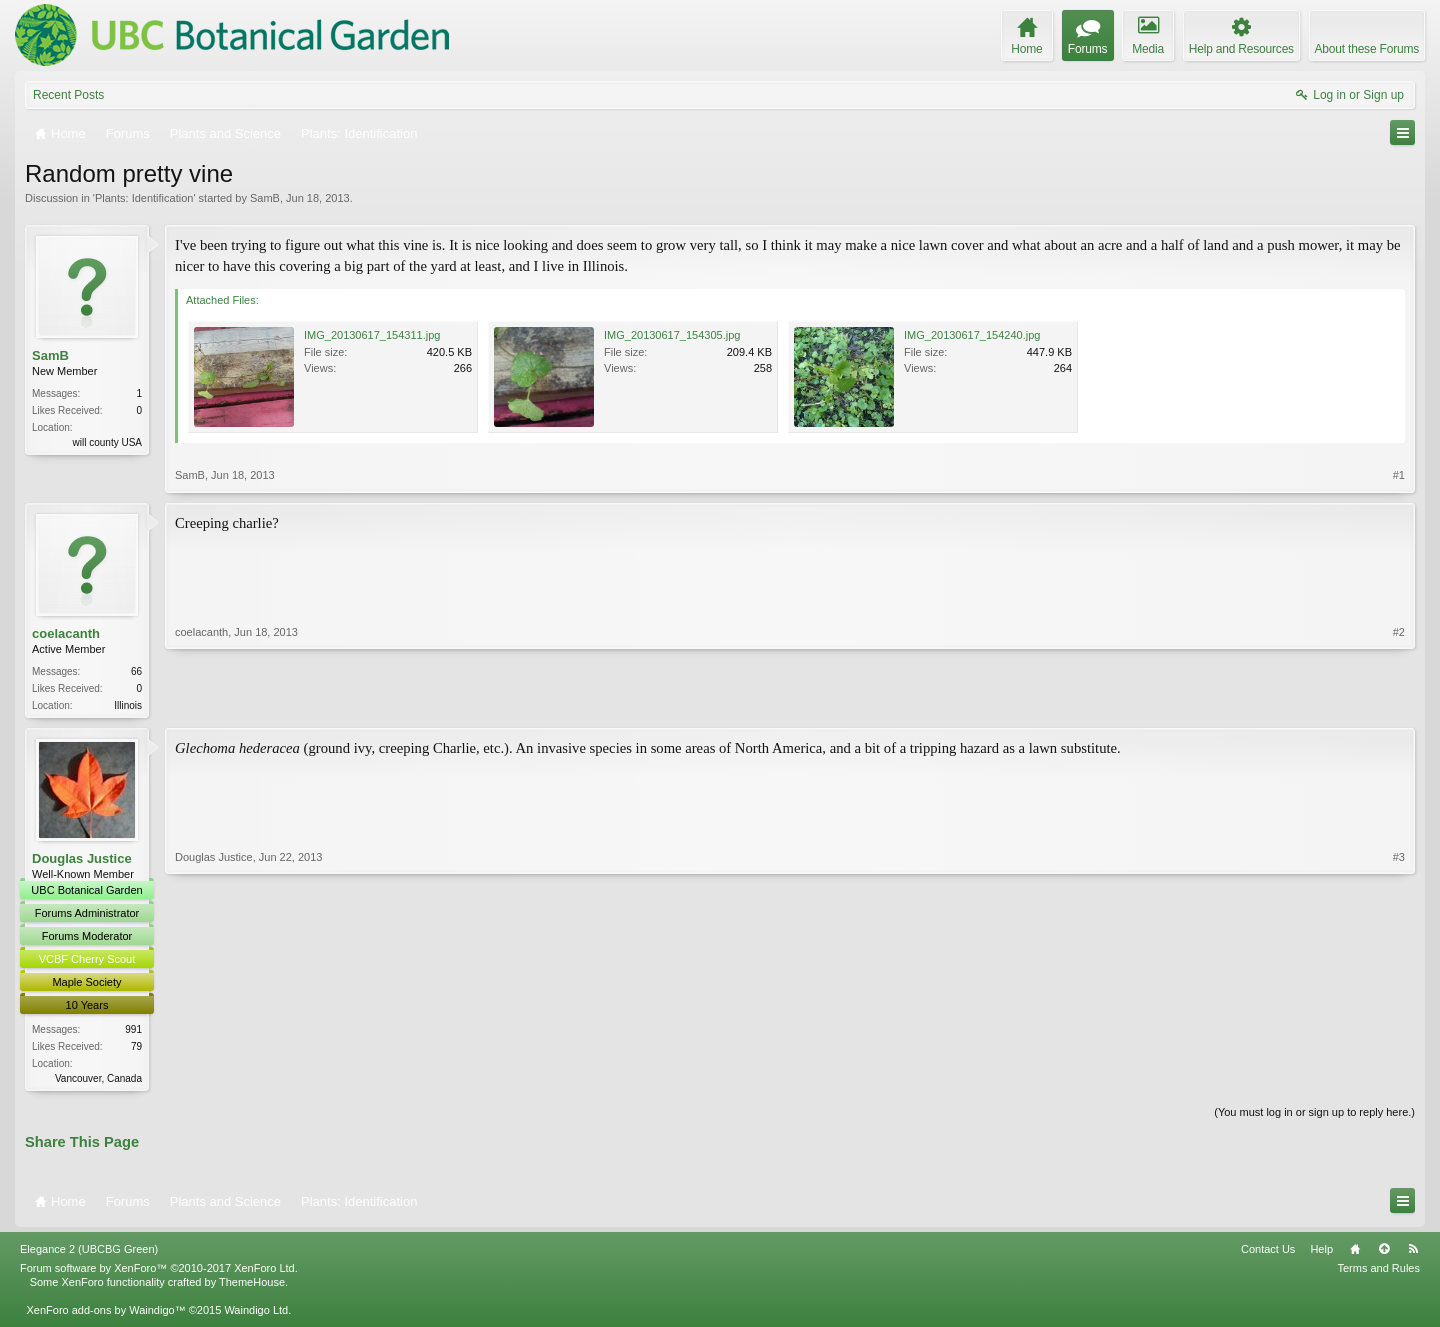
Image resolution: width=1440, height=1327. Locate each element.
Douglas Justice (82, 860)
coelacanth (66, 633)
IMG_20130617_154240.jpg (972, 335)
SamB (265, 198)
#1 (1399, 475)
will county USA (107, 442)
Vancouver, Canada (98, 1080)
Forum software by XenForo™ (159, 1272)
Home (1355, 1253)
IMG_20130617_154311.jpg (372, 335)
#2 (1399, 703)
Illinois (128, 705)
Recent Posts (68, 95)
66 (136, 671)
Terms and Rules (1378, 1272)
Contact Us (1268, 1253)
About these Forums (1367, 49)
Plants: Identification (144, 198)
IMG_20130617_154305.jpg (672, 335)
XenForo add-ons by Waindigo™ (105, 1314)
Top (1384, 1253)
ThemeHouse (252, 1286)
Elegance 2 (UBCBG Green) (89, 1253)
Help (1321, 1253)
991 (133, 1031)
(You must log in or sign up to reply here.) (1314, 1117)
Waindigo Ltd (256, 1314)
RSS (1413, 1253)
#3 (1399, 1079)
